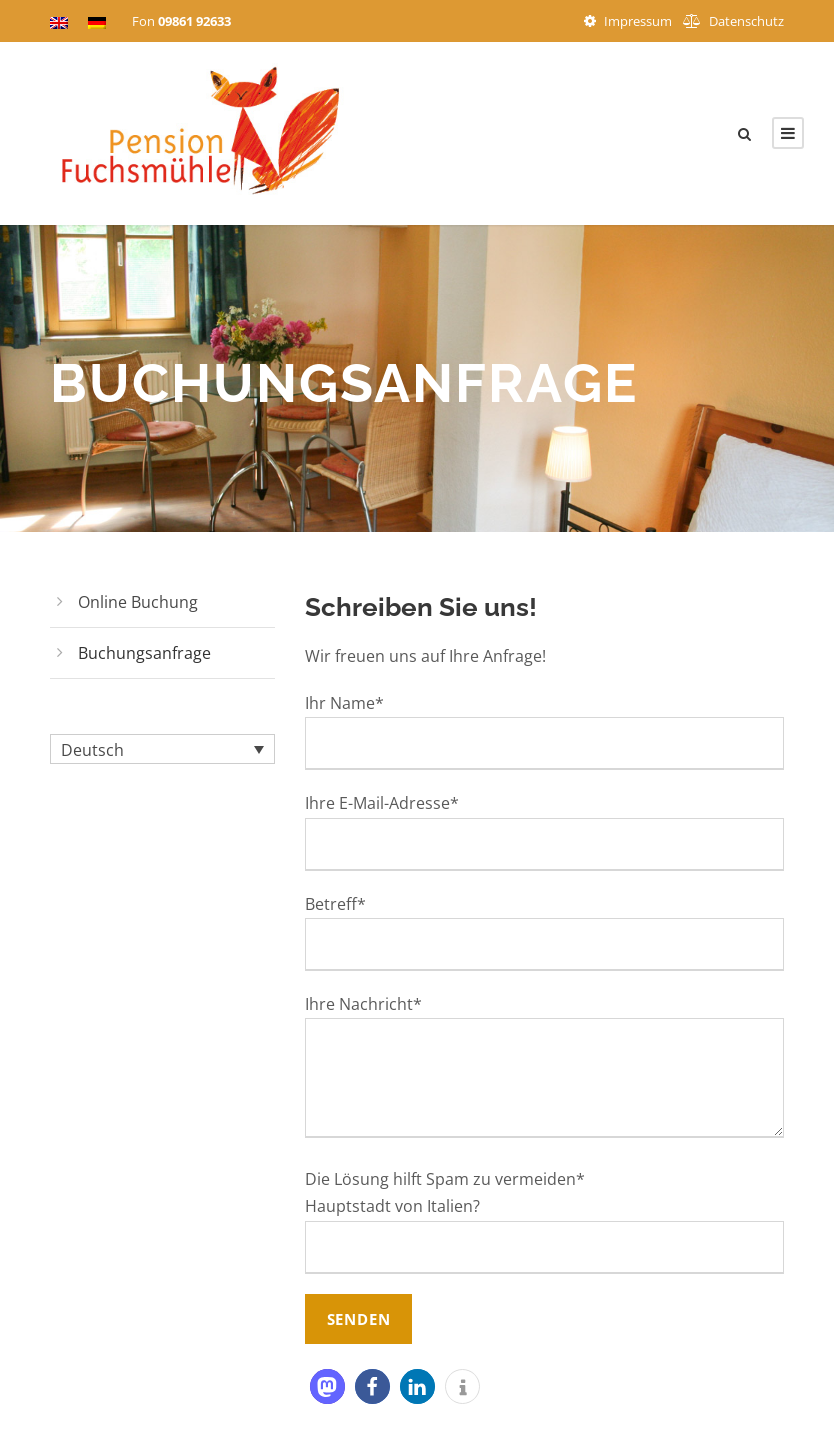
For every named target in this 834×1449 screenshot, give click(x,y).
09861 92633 (194, 21)
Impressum (638, 21)
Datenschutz (746, 21)
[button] (327, 1386)
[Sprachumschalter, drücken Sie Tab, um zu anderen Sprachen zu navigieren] (162, 749)
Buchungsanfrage (144, 653)
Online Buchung (138, 602)
